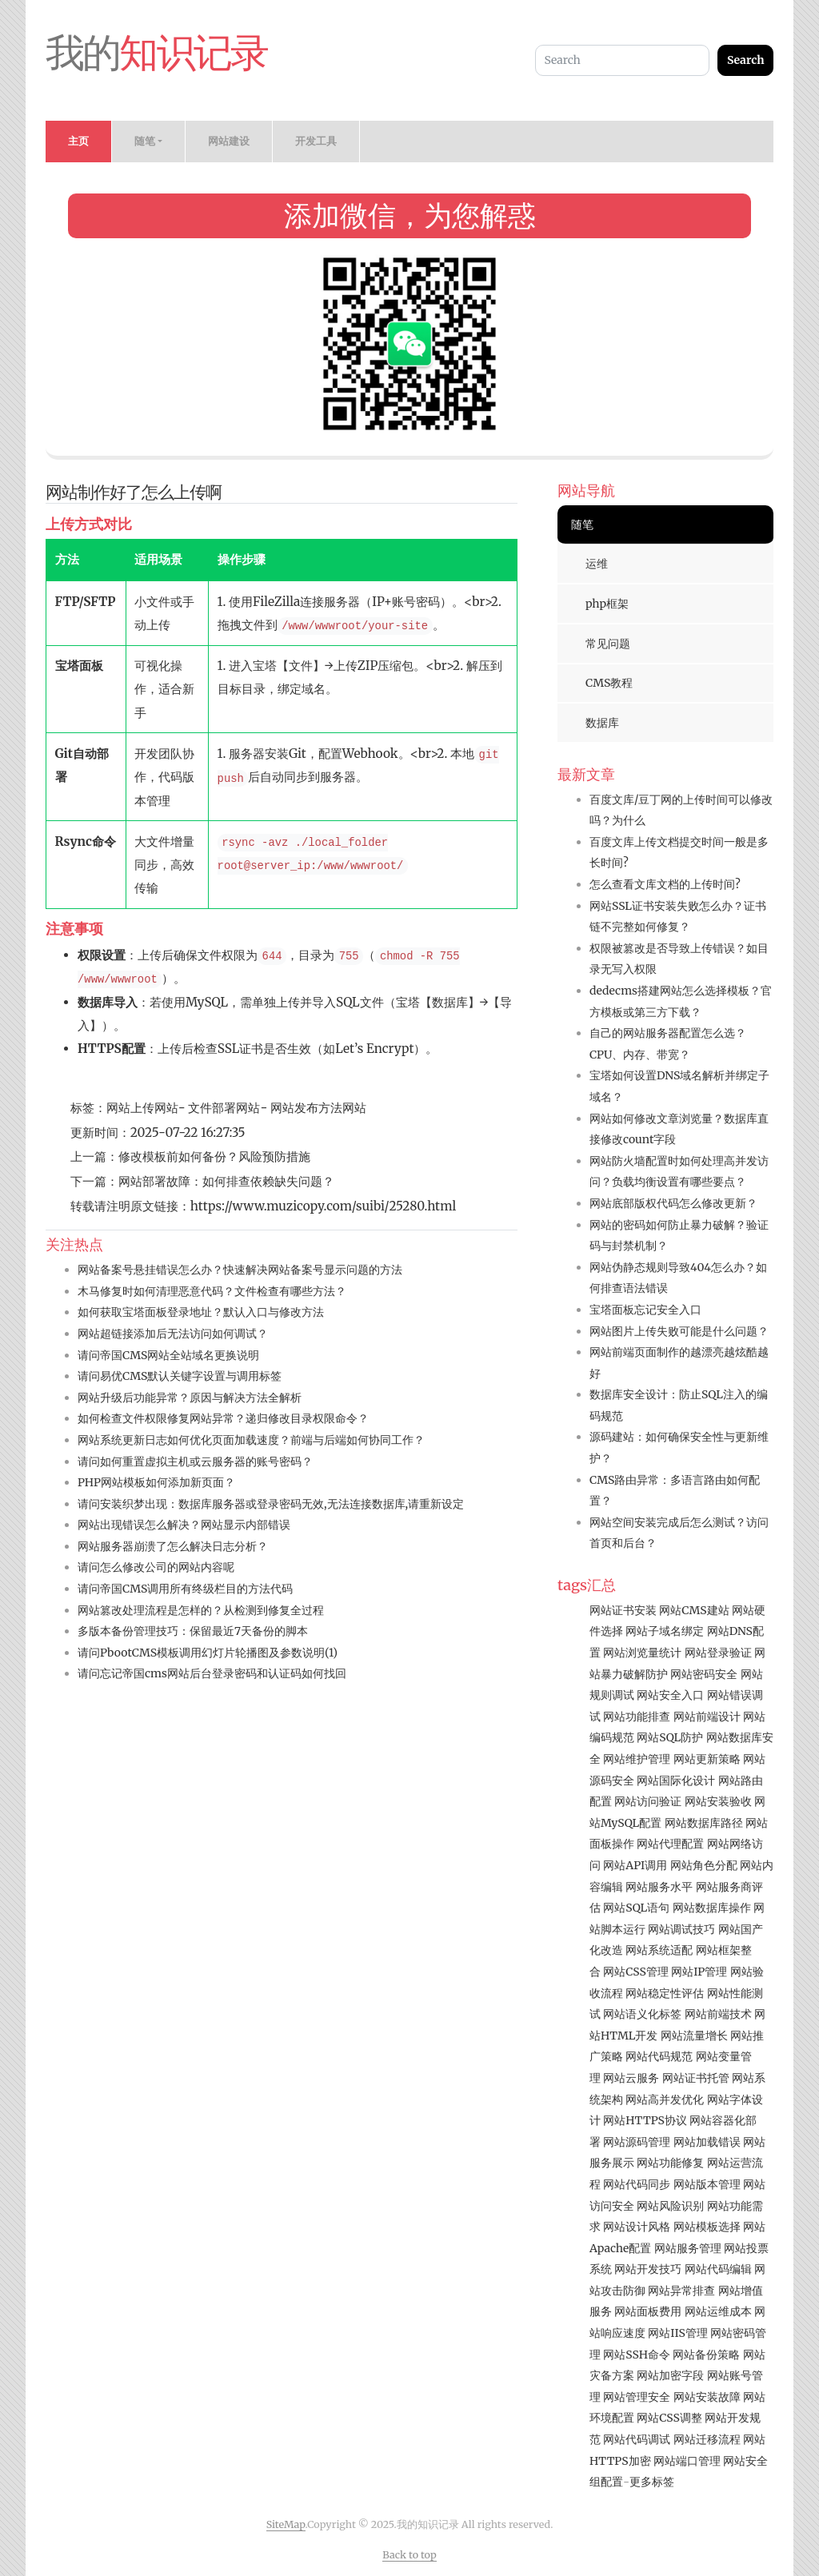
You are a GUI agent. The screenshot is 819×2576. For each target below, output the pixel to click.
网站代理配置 (670, 1843)
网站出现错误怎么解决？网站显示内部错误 (184, 1524)
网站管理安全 (636, 2397)
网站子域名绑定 (664, 1631)
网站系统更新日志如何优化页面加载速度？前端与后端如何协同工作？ (251, 1440)
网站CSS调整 (669, 2418)
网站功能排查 (636, 1716)
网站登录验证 (718, 1652)
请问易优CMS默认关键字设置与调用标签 (180, 1376)
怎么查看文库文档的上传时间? (665, 884)
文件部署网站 (223, 1107)
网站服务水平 (659, 1887)
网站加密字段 (670, 2375)
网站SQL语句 (636, 1907)
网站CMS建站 (694, 1610)
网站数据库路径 (704, 1823)
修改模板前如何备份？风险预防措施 (214, 1156)
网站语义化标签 (642, 2014)
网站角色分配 (703, 1865)
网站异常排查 (681, 2290)
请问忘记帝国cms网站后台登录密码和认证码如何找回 (212, 1673)
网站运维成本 (718, 2311)
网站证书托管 (695, 2078)
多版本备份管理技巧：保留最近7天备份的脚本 (193, 1631)
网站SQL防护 (670, 1737)
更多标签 (651, 2481)
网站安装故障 (707, 2397)
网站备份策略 (706, 2354)
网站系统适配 (659, 1950)
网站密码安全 (703, 1674)
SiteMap (286, 2524)
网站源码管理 (636, 2142)
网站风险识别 (670, 2206)
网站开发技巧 (647, 2269)
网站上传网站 (142, 1107)
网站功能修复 (670, 2162)
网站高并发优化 (664, 2099)
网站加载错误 (707, 2142)
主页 (78, 141)
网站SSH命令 (636, 2354)
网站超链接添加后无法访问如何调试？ (173, 1333)
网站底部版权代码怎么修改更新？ (673, 1203)
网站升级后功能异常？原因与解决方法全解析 (190, 1397)
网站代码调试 (636, 2439)
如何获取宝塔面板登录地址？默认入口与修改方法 (201, 1312)
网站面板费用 (647, 2311)
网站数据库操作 (712, 1907)
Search (746, 60)
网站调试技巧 (681, 1929)
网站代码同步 (636, 2184)
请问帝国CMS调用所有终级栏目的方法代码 (185, 1588)
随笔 (582, 524)
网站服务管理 (687, 2248)
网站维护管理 (636, 1759)
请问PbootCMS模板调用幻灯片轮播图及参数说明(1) (208, 1652)
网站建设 (229, 141)
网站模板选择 (707, 2226)
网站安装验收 (718, 1801)
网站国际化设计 (676, 1780)
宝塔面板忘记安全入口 (645, 1309)
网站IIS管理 (677, 2333)
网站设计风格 (636, 2226)
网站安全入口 (670, 1695)
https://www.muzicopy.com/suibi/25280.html (323, 1206)
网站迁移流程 (707, 2439)
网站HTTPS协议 (645, 2120)
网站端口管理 (687, 2461)
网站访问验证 (647, 1801)
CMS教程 (609, 683)
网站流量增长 (694, 2035)
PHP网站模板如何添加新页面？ (156, 1482)
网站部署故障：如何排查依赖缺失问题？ (226, 1181)
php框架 (607, 603)
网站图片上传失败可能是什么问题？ (679, 1331)
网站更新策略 (707, 1759)
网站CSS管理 (636, 1971)
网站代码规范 (659, 2056)
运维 (596, 563)
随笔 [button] (144, 141)
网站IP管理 (699, 1971)
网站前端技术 (718, 2014)
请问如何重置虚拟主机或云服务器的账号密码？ (195, 1461)
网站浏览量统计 (642, 1652)
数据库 (602, 723)
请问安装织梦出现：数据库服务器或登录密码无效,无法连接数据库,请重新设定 (271, 1504)
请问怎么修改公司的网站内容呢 (156, 1567)
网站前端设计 (707, 1716)
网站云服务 (631, 2078)
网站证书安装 (623, 1610)
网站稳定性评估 (664, 1993)
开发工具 (316, 141)
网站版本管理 (707, 2184)
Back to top (409, 2555)
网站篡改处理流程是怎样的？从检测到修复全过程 (201, 1610)
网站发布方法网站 (316, 1107)
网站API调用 (635, 1865)
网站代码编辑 (718, 2269)
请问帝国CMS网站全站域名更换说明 (168, 1355)
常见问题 (607, 643)
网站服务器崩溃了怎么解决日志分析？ (173, 1546)
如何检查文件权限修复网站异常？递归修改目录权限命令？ (223, 1418)
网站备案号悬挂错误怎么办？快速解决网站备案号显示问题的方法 (240, 1269)
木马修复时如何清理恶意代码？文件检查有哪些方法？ (212, 1291)
